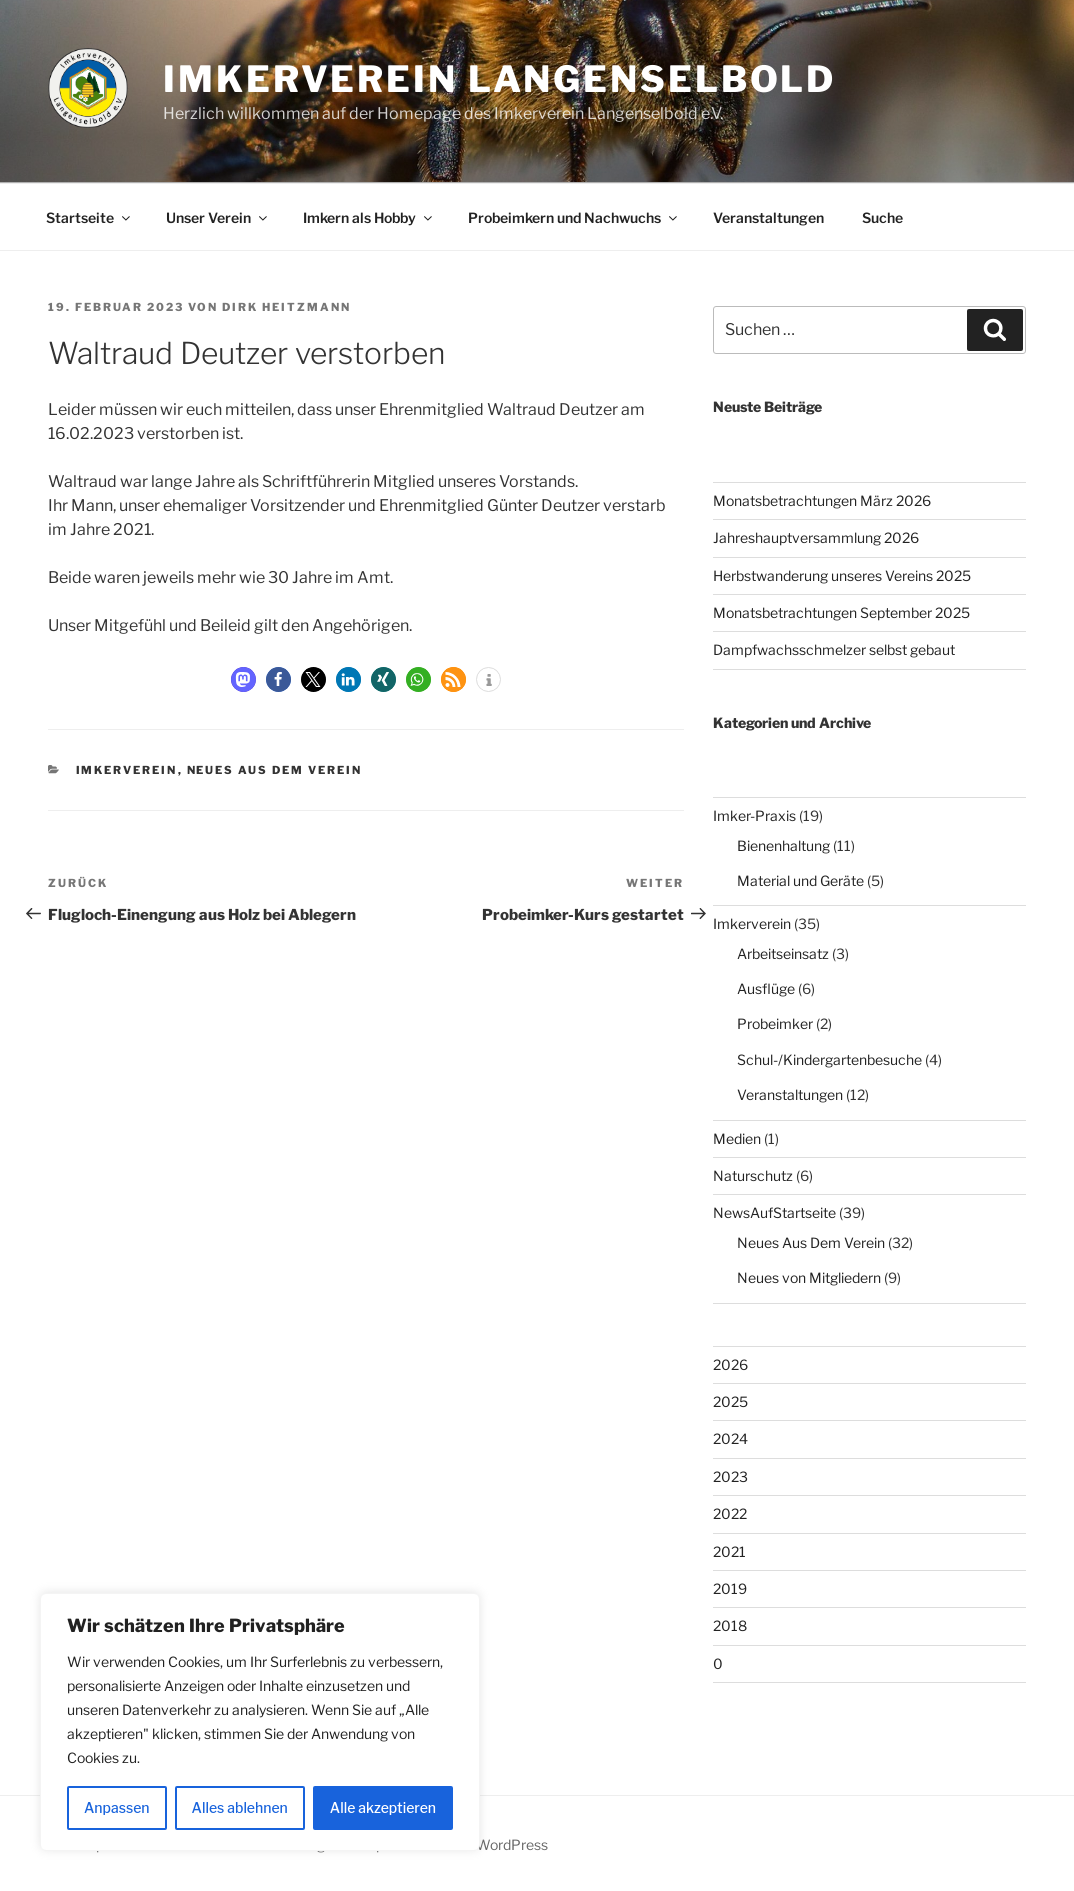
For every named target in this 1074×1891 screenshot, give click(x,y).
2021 (729, 1551)
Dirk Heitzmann (286, 307)
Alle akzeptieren (383, 1807)
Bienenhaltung (783, 845)
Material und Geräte (800, 880)
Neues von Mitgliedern (809, 1277)
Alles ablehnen (240, 1807)
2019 (730, 1588)
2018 (730, 1625)
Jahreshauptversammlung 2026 (816, 537)
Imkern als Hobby (369, 217)
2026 (730, 1364)
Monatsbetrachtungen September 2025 (841, 612)
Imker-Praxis (754, 815)
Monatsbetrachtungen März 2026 (822, 500)
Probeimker (775, 1023)
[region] (260, 1722)
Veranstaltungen (768, 217)
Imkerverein (127, 770)
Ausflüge (766, 988)
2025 (730, 1401)
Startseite (89, 217)
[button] (243, 679)
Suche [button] (882, 217)
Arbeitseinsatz (783, 953)
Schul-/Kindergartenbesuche (829, 1059)
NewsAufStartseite (774, 1212)
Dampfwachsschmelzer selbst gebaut (834, 649)
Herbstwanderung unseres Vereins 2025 (842, 575)
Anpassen (117, 1807)
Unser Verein (218, 217)
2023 (730, 1476)
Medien (737, 1138)
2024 (730, 1438)
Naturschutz (753, 1175)
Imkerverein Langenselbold (499, 79)
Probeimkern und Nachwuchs (574, 217)
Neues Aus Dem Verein (275, 770)
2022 (730, 1513)
